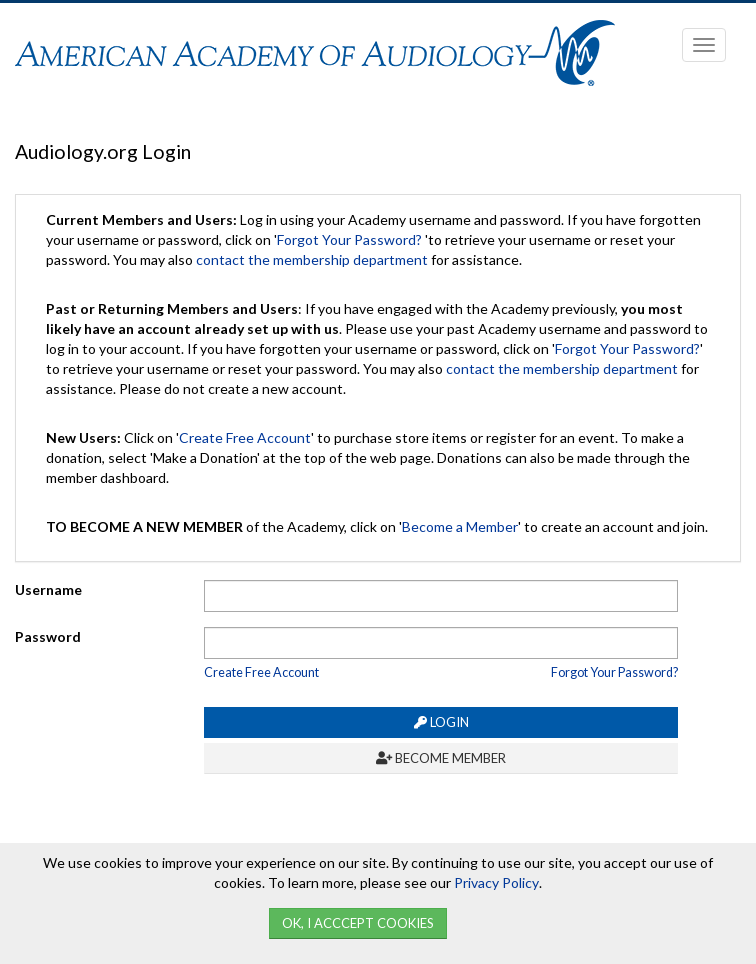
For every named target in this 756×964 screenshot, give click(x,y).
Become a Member (460, 526)
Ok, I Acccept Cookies (358, 923)
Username (48, 589)
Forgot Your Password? (349, 239)
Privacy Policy (496, 882)
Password (48, 636)
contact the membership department (312, 259)
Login (441, 722)
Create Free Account (245, 437)
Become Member (441, 758)
